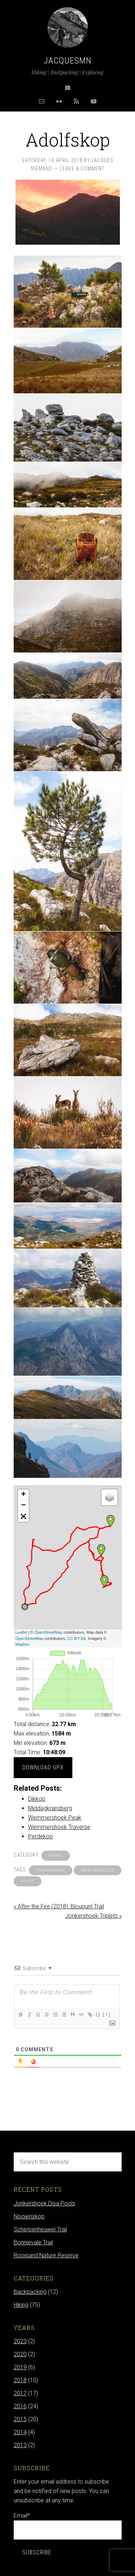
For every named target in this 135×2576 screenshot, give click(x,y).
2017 (20, 2393)
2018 (20, 2380)
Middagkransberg (50, 1808)
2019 (20, 2367)
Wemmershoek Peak (54, 1817)
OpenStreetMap (49, 1632)
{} (97, 2014)
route (27, 1881)
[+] (107, 2014)
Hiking (56, 1855)
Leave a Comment (82, 168)
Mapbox (22, 1644)
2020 (20, 2354)
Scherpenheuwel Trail (40, 2229)
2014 (20, 2432)
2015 (20, 2419)
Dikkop (36, 1798)
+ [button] (23, 1494)
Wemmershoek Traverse (59, 1827)
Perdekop (40, 1836)
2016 (20, 2406)
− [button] (23, 1505)
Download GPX (43, 1767)
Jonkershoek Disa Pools (44, 2203)
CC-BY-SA (76, 1638)
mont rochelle (97, 1870)
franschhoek (50, 1870)
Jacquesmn (67, 61)
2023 (20, 2341)
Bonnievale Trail (33, 2242)
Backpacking (30, 2291)
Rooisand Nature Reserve (46, 2255)
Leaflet (21, 1632)
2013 (20, 2445)
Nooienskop (29, 2216)
